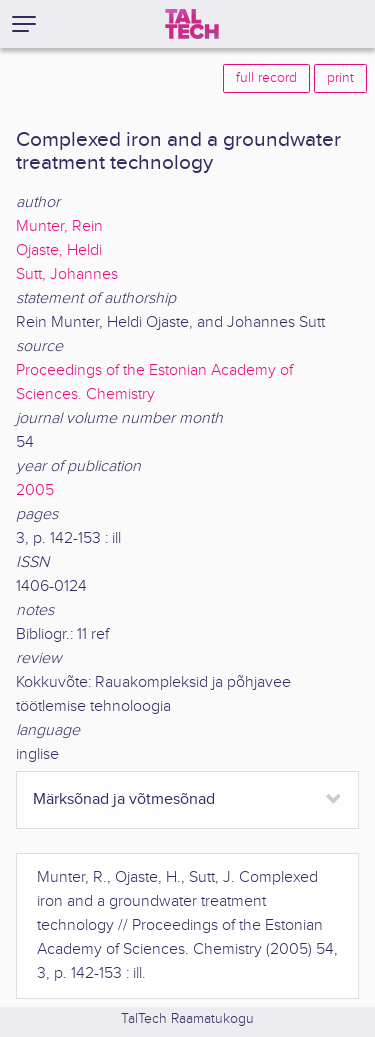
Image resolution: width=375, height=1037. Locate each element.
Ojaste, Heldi (59, 250)
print (340, 78)
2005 (35, 490)
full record (266, 78)
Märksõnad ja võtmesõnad (124, 799)
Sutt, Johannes (67, 274)
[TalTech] (192, 24)
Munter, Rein (59, 226)
